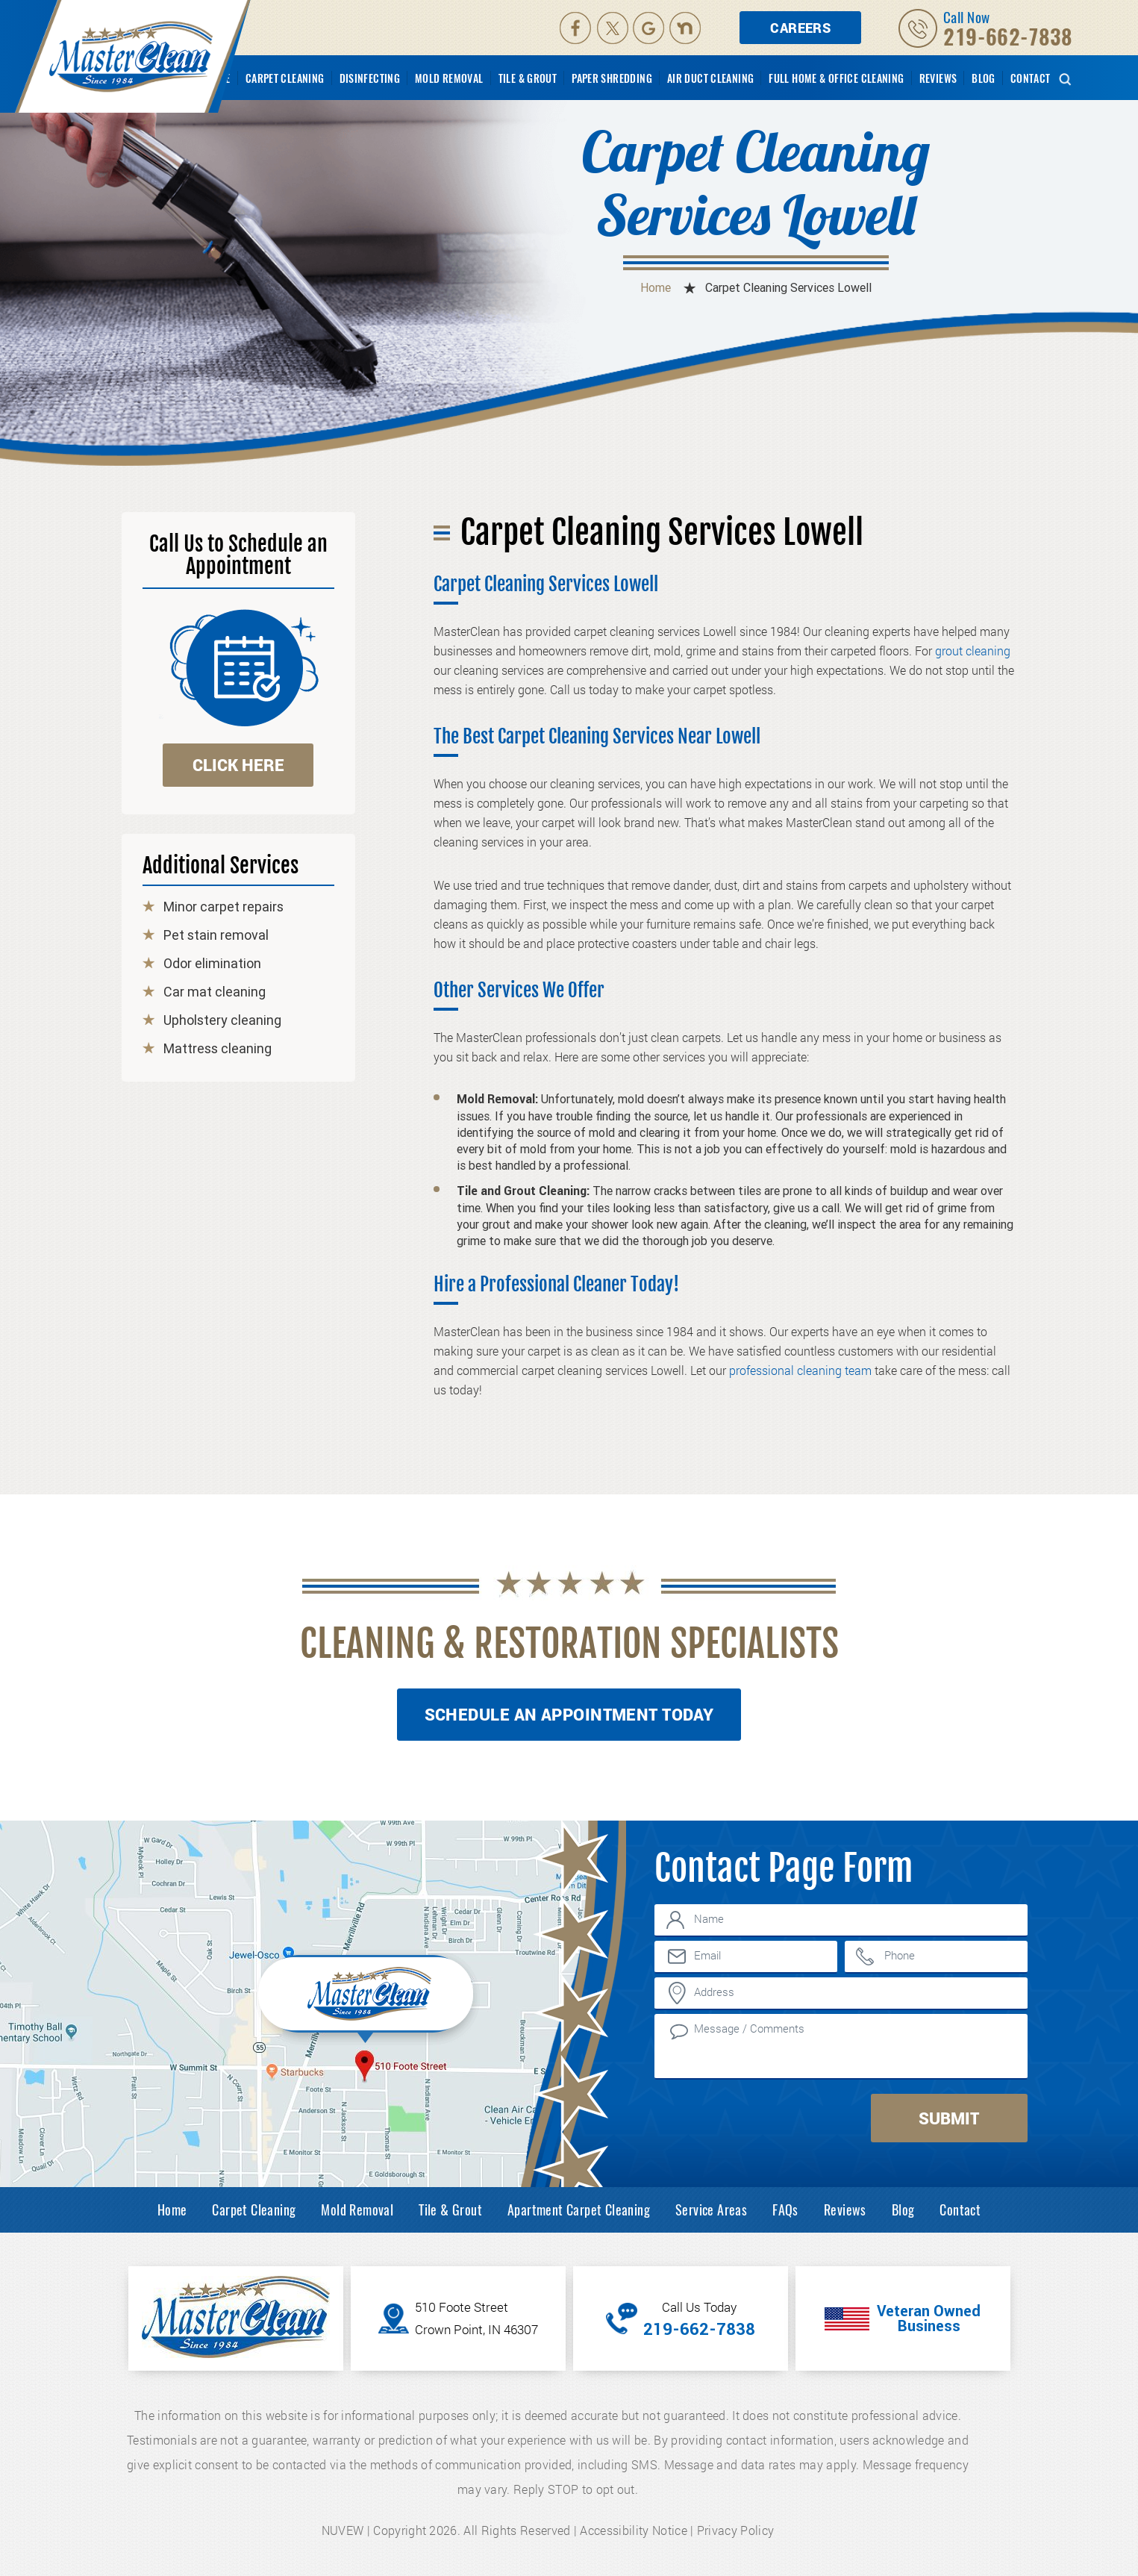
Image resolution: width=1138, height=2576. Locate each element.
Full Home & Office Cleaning (836, 78)
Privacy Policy (735, 2530)
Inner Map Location (368, 1997)
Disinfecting (370, 78)
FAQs (785, 2209)
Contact (1030, 78)
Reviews (938, 78)
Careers (800, 28)
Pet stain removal (216, 935)
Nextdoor (686, 28)
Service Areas (711, 2209)
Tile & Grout (527, 78)
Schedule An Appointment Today (569, 1714)
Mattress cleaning (217, 1049)
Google (650, 28)
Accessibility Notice (633, 2530)
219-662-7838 (1007, 36)
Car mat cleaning (214, 992)
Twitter (613, 28)
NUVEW (343, 2530)
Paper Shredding (612, 78)
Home (172, 2209)
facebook (575, 28)
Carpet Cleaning (285, 78)
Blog (983, 78)
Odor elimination (212, 963)
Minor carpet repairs (223, 907)
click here (238, 765)
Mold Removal (449, 78)
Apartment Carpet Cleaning (578, 2209)
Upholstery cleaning (222, 1020)
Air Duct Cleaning (710, 78)
